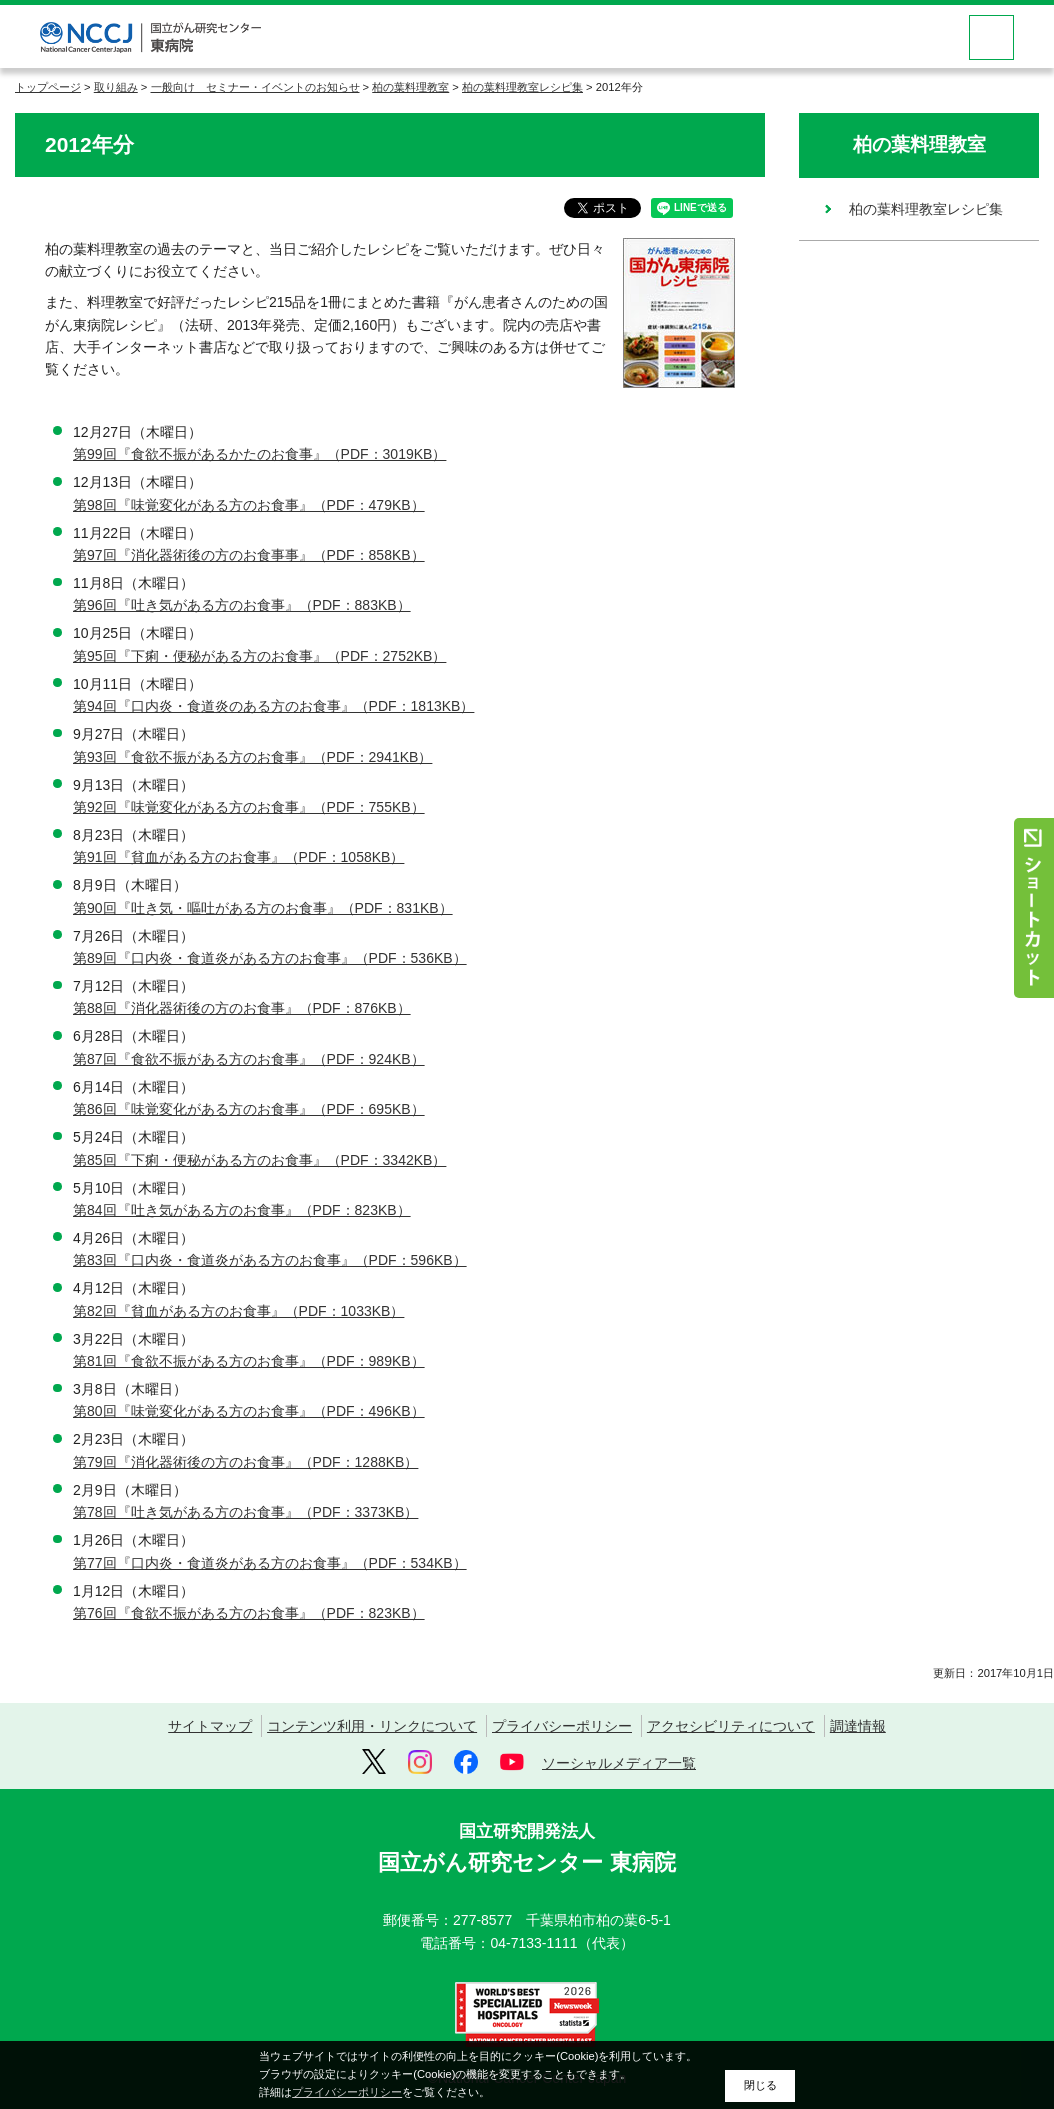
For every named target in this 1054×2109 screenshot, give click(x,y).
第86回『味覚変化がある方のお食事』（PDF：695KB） (249, 1109)
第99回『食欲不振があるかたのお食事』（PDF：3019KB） (259, 454)
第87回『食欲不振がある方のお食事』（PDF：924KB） (249, 1059)
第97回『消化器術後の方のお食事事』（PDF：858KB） (249, 555)
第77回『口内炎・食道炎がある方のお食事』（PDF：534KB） (270, 1563)
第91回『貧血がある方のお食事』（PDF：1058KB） (238, 857)
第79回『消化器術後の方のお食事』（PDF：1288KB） (245, 1462)
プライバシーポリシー (562, 1726)
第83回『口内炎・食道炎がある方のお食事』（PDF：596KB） (270, 1260)
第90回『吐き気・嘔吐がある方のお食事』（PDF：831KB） (263, 908)
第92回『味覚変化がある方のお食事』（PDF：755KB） (249, 807)
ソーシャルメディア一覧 (619, 1763)
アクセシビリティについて (731, 1726)
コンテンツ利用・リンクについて (372, 1726)
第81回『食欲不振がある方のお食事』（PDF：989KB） (249, 1361)
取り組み (116, 87)
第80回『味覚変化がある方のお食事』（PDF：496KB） (249, 1411)
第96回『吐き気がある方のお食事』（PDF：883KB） (242, 605)
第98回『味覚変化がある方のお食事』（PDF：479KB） (249, 505)
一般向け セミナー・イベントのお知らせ (255, 87)
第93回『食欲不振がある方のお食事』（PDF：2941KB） (252, 757)
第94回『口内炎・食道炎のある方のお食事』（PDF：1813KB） (273, 706)
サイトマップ (210, 1726)
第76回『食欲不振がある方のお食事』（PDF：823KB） (249, 1613)
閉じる (760, 2085)
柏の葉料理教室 (410, 87)
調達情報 (858, 1726)
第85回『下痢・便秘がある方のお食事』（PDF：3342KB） (259, 1160)
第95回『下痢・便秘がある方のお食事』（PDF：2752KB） (259, 656)
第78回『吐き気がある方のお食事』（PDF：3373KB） (245, 1512)
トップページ (48, 87)
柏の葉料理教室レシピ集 (522, 87)
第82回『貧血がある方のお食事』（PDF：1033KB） (238, 1311)
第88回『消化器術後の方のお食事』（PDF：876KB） (242, 1008)
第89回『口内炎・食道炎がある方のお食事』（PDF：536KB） (270, 958)
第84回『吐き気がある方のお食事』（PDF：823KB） (242, 1210)
